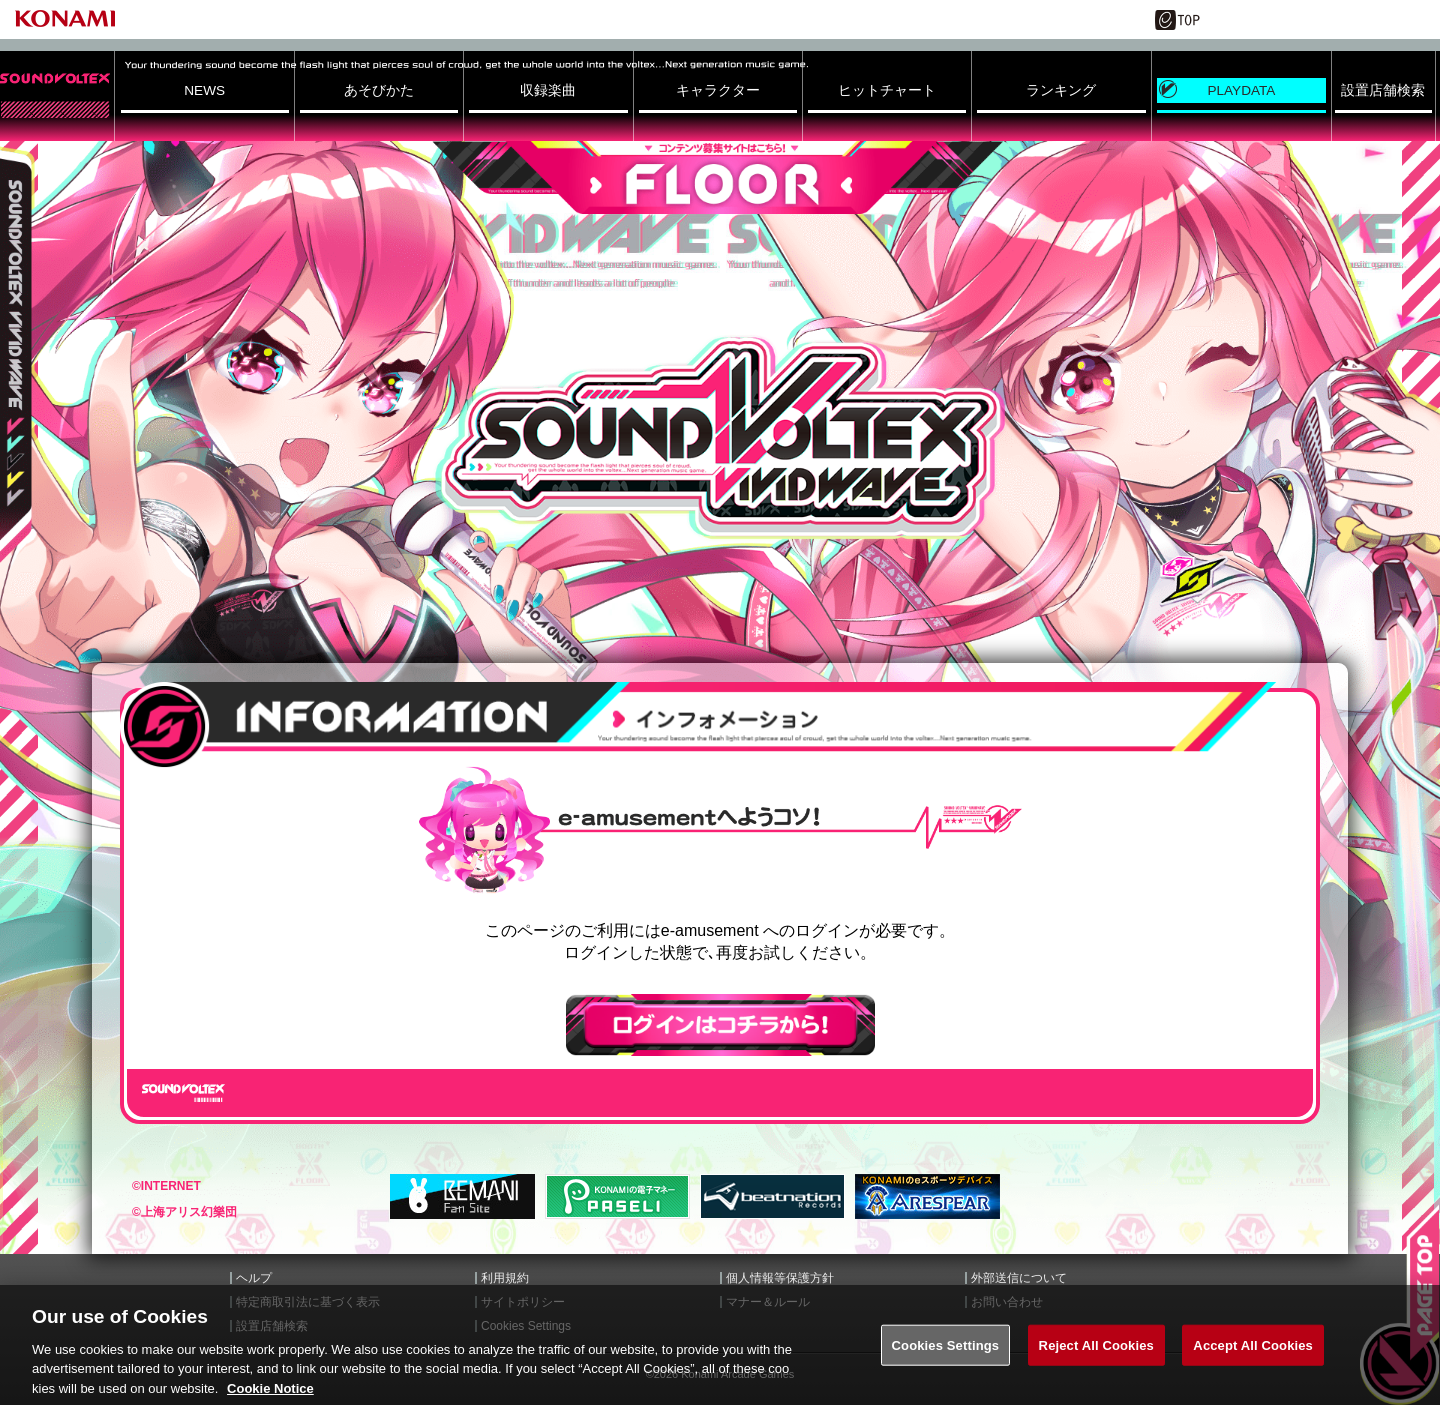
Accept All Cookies (1253, 1358)
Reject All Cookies (1096, 1358)
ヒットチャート (887, 90)
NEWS (204, 90)
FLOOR (720, 178)
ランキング (1061, 90)
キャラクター (718, 90)
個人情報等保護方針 (780, 1278)
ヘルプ (254, 1278)
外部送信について (1019, 1278)
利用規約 (505, 1278)
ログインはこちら (720, 1025)
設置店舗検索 (1383, 90)
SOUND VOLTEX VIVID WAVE (720, 438)
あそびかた (379, 90)
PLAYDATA (1241, 90)
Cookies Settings (946, 1358)
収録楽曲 (548, 90)
